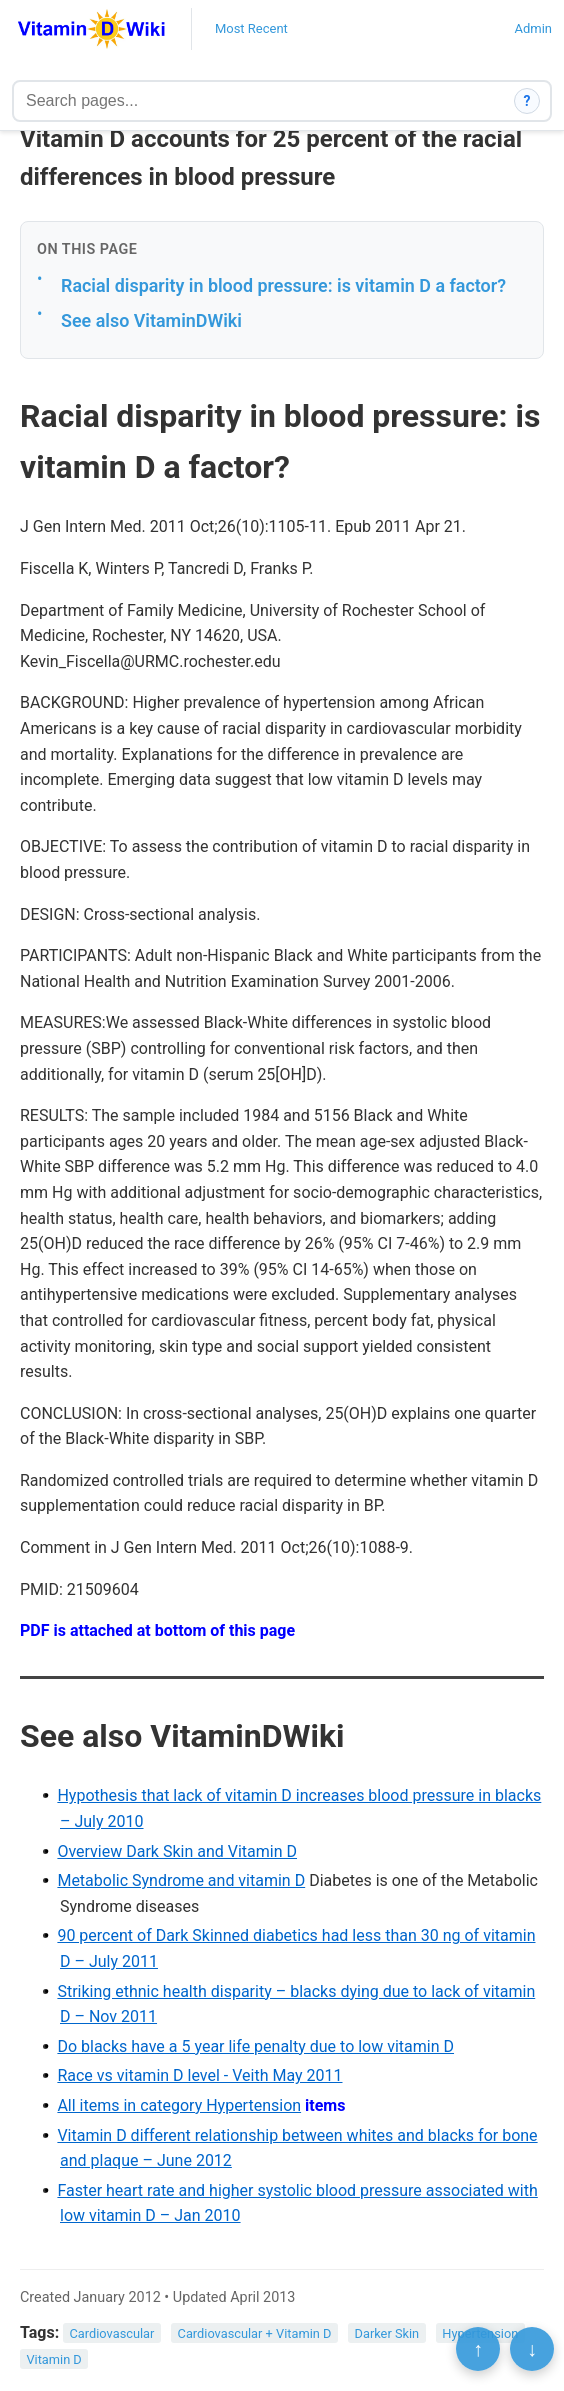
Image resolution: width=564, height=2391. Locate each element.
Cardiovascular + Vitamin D (255, 2333)
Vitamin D (53, 2358)
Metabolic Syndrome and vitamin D (181, 1880)
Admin (533, 28)
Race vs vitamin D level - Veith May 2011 (199, 2075)
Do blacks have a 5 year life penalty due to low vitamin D (255, 2046)
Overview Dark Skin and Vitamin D (177, 1851)
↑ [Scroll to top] (478, 2349)
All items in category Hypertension (179, 2105)
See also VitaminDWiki (151, 320)
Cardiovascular (112, 2333)
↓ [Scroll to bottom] (532, 2349)
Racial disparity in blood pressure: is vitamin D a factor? (283, 285)
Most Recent (251, 28)
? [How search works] (527, 101)
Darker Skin (387, 2333)
